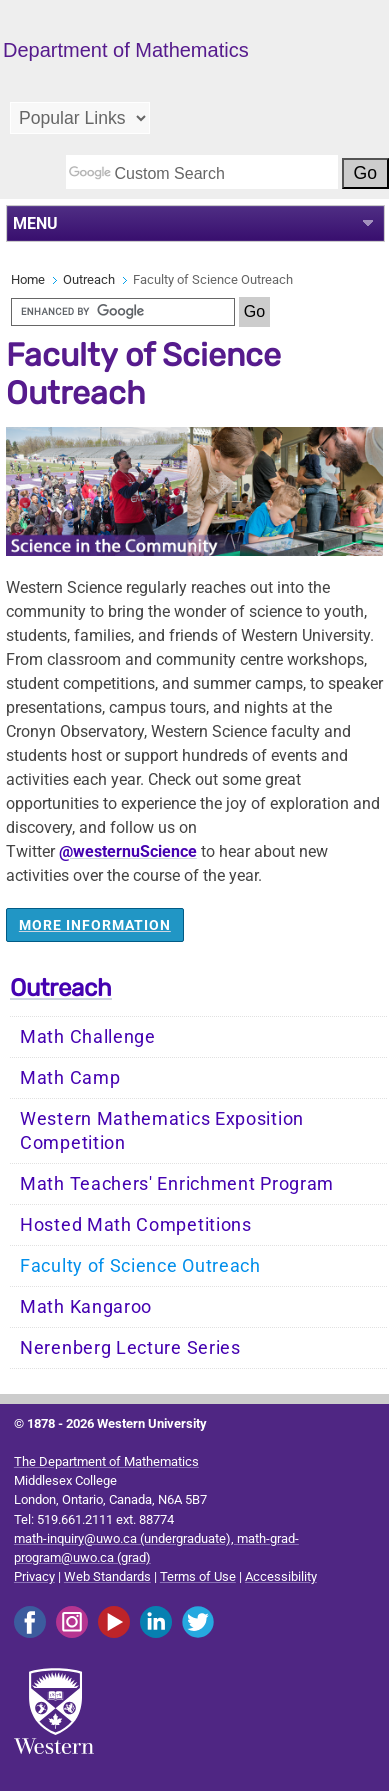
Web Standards (107, 1576)
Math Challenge (88, 1037)
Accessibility (281, 1576)
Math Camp (70, 1078)
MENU (35, 223)
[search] (202, 172)
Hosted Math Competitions (136, 1225)
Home (28, 279)
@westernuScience (128, 851)
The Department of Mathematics (106, 1461)
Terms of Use (198, 1576)
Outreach (89, 279)
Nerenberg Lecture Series (130, 1348)
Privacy (34, 1576)
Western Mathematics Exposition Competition (162, 1131)
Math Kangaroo (86, 1307)
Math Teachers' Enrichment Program (177, 1184)
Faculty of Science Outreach (140, 1266)
